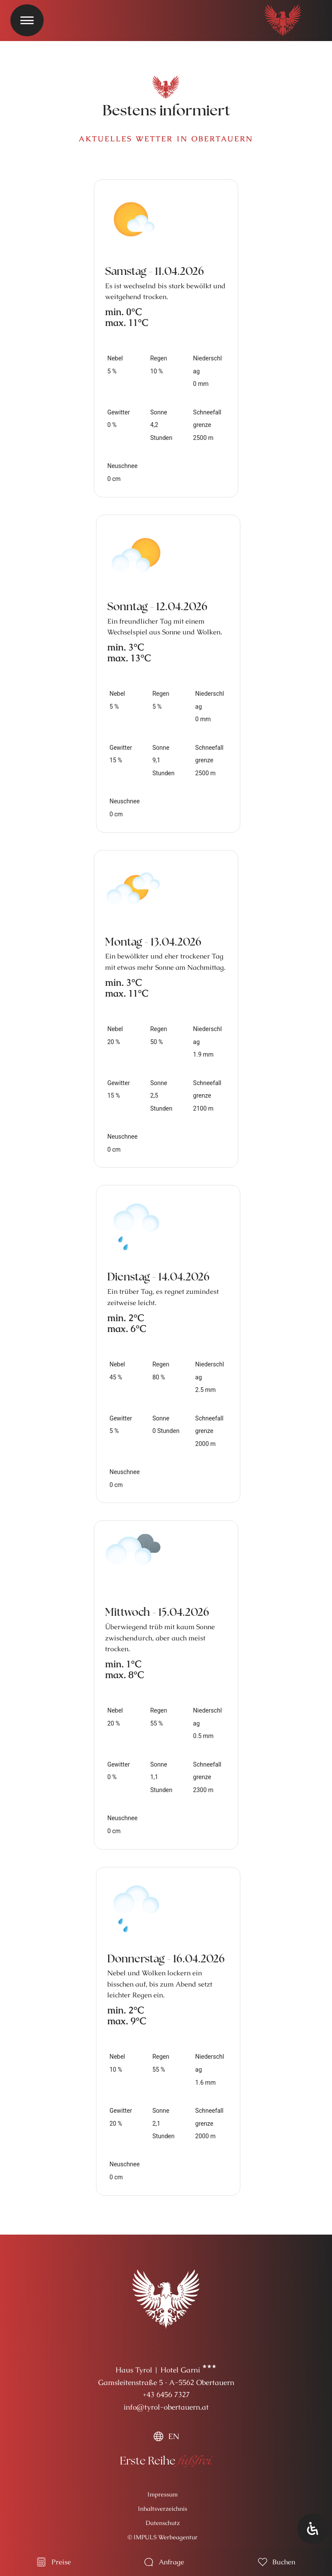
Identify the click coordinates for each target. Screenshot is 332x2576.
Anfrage (171, 2561)
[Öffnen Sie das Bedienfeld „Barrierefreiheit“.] (312, 2528)
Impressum (162, 2494)
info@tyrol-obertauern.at (166, 2407)
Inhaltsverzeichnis (162, 2508)
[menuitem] (166, 2436)
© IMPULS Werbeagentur (163, 2537)
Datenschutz (163, 2523)
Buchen (283, 2561)
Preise (61, 2561)
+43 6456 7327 (166, 2394)
